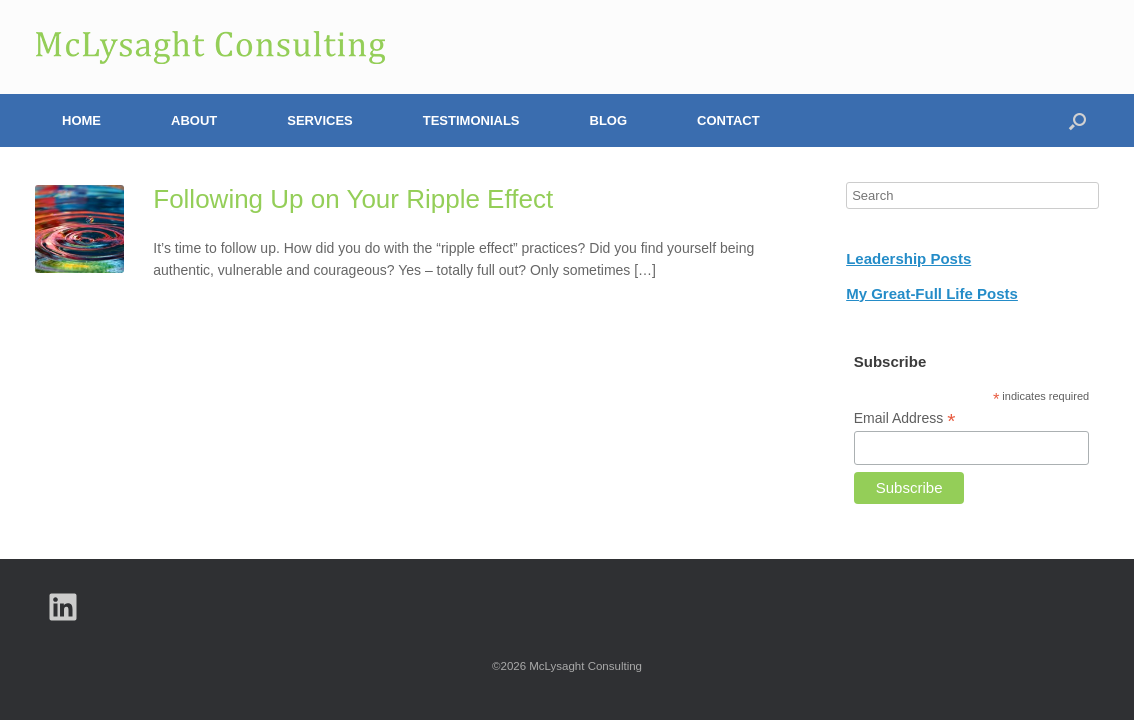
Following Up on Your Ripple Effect (353, 199)
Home (81, 120)
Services (320, 120)
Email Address (905, 418)
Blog (609, 120)
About (194, 120)
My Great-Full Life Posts (932, 293)
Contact (728, 120)
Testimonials (471, 120)
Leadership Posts (908, 258)
